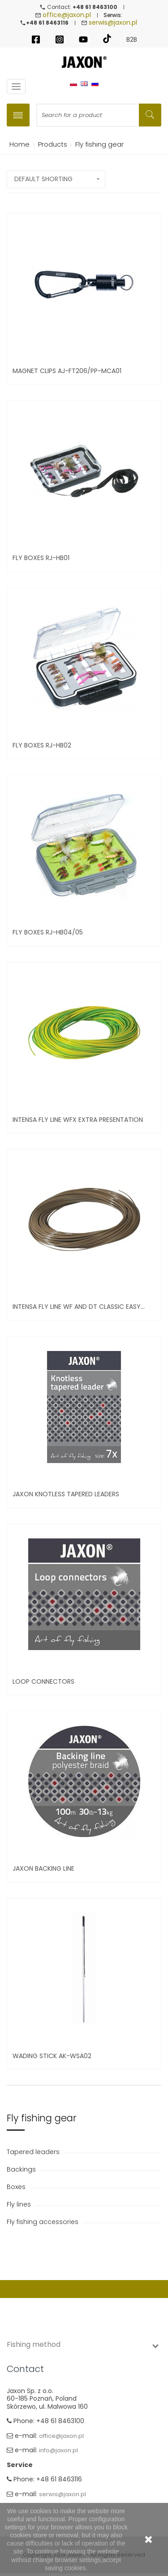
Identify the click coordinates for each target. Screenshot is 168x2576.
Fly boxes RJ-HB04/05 (48, 932)
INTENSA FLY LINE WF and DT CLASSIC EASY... (79, 1307)
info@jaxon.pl (58, 2450)
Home (17, 144)
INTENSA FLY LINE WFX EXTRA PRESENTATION (78, 1119)
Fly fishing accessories (43, 2221)
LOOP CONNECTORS (43, 1681)
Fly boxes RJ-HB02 (42, 745)
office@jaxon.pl (67, 14)
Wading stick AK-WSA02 (52, 2055)
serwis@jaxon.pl (113, 22)
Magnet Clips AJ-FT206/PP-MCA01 (67, 370)
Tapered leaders (34, 2151)
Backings (22, 2169)
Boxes (17, 2186)
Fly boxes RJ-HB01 (41, 557)
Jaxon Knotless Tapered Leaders (66, 1494)
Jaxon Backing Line (43, 1868)
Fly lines (20, 2204)
